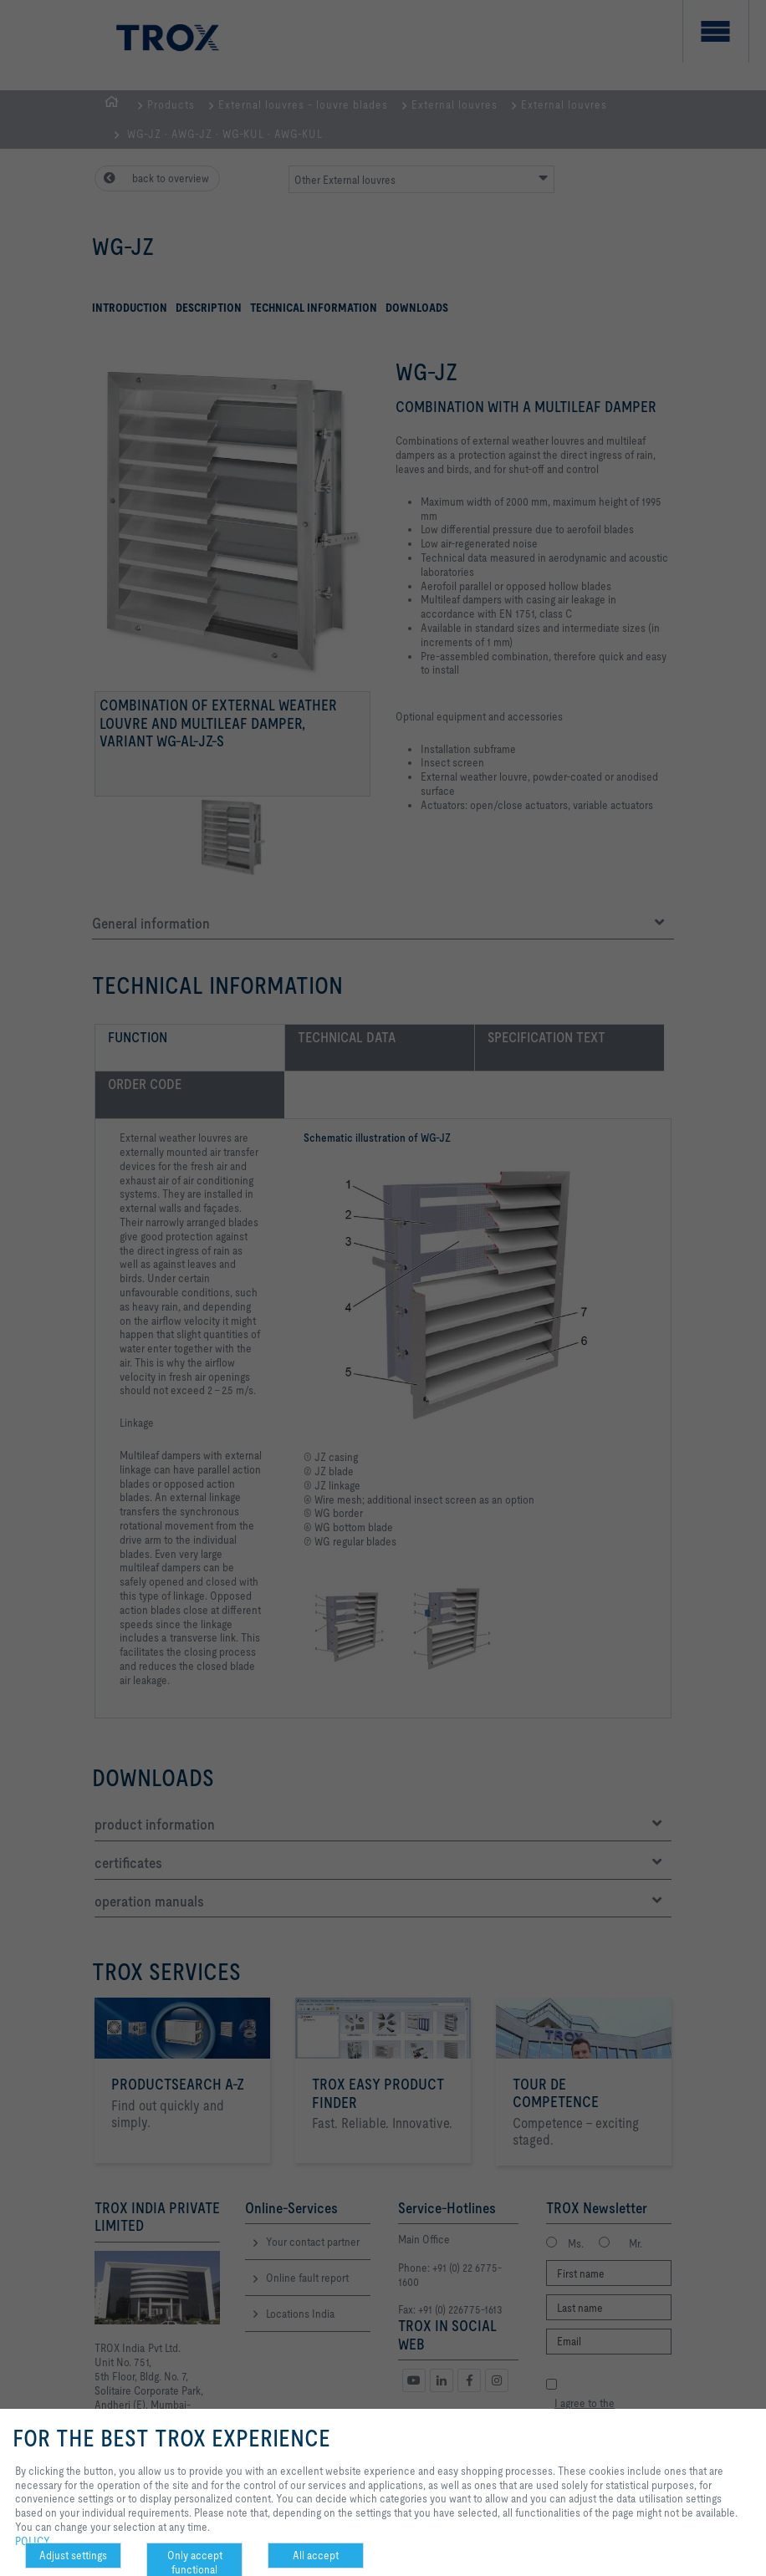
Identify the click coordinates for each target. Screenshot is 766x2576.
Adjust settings (73, 2555)
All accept (316, 2555)
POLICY (32, 2541)
